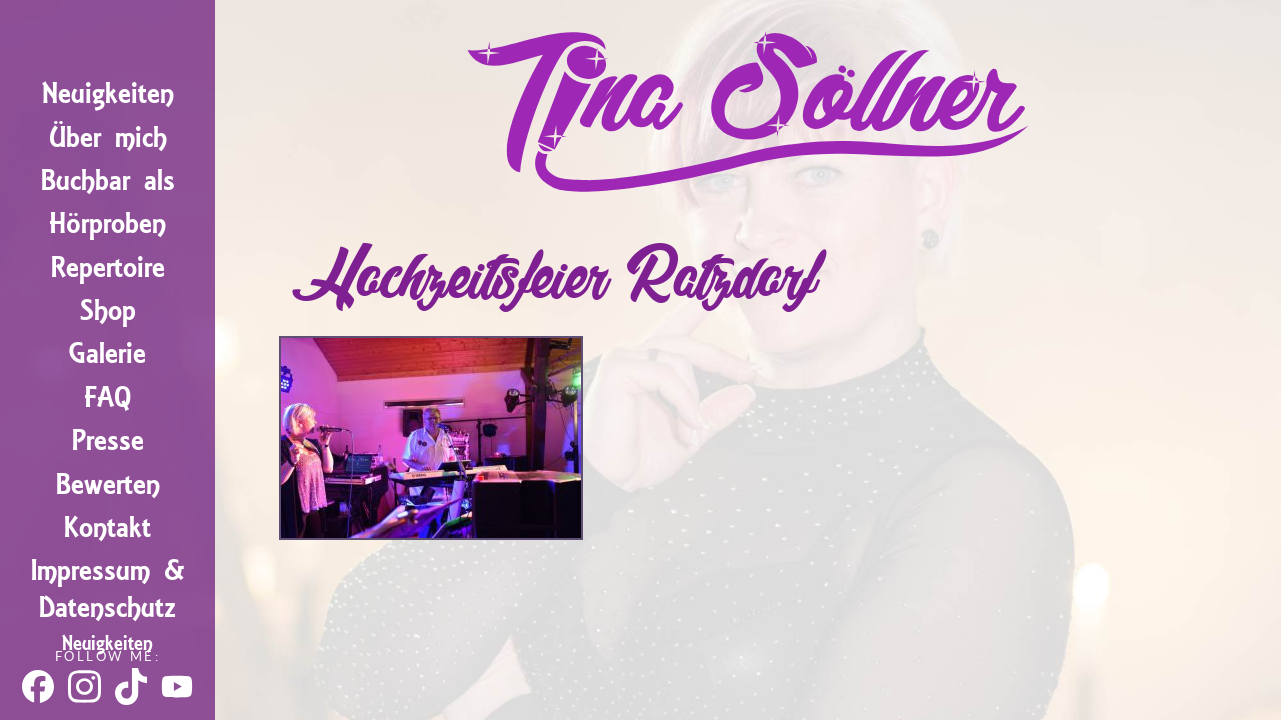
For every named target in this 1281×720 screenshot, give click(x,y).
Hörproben (107, 223)
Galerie (107, 353)
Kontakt (107, 527)
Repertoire (108, 267)
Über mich (108, 137)
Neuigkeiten (108, 93)
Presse (108, 440)
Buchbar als (108, 180)
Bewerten (108, 484)
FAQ (107, 397)
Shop (108, 310)
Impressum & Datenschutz (108, 589)
